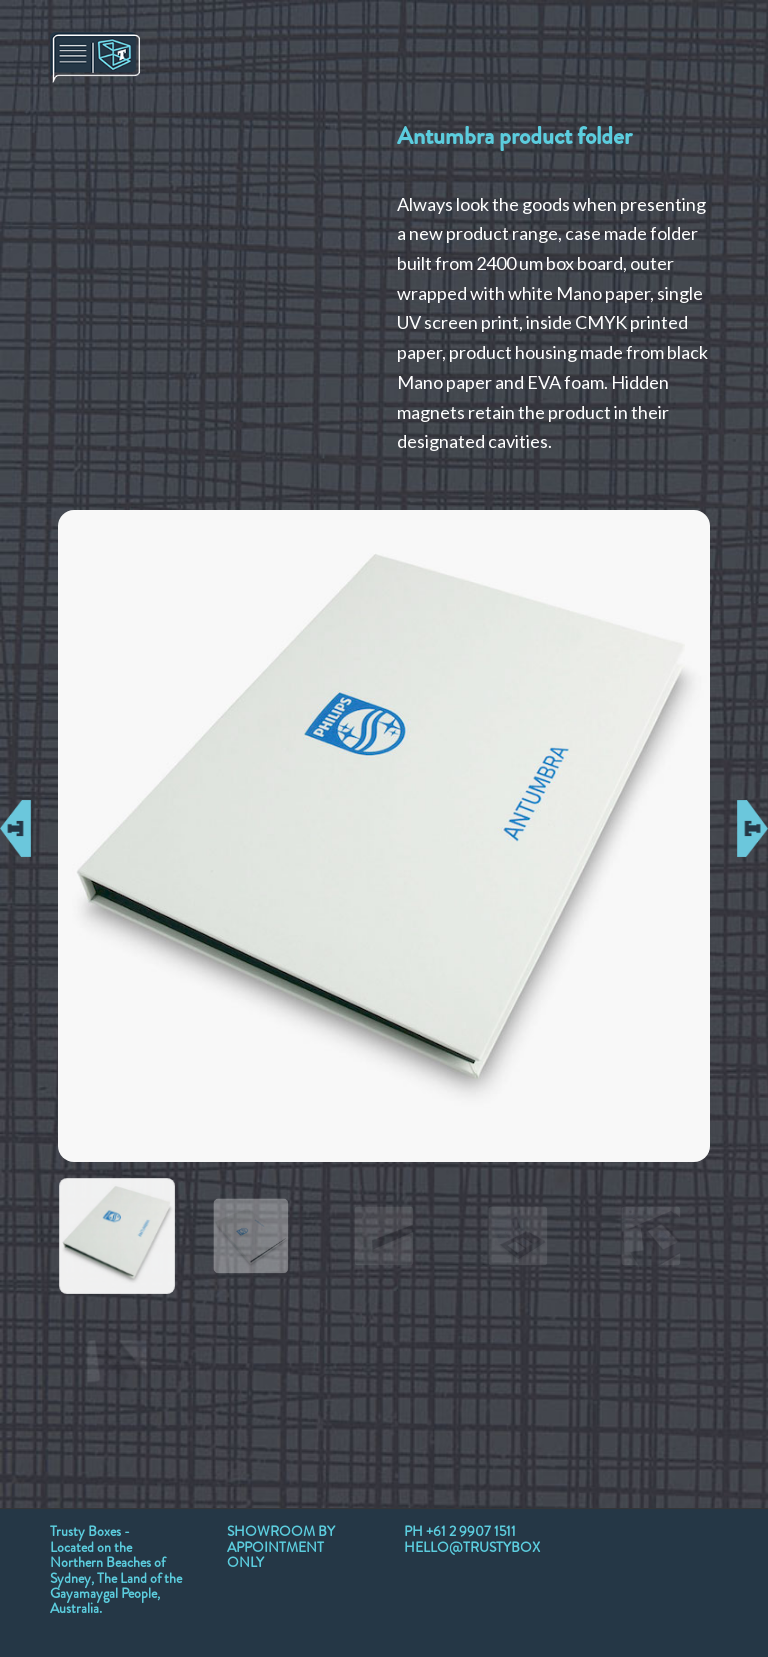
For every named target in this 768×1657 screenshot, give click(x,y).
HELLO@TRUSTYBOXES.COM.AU (509, 1547)
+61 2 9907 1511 (471, 1531)
